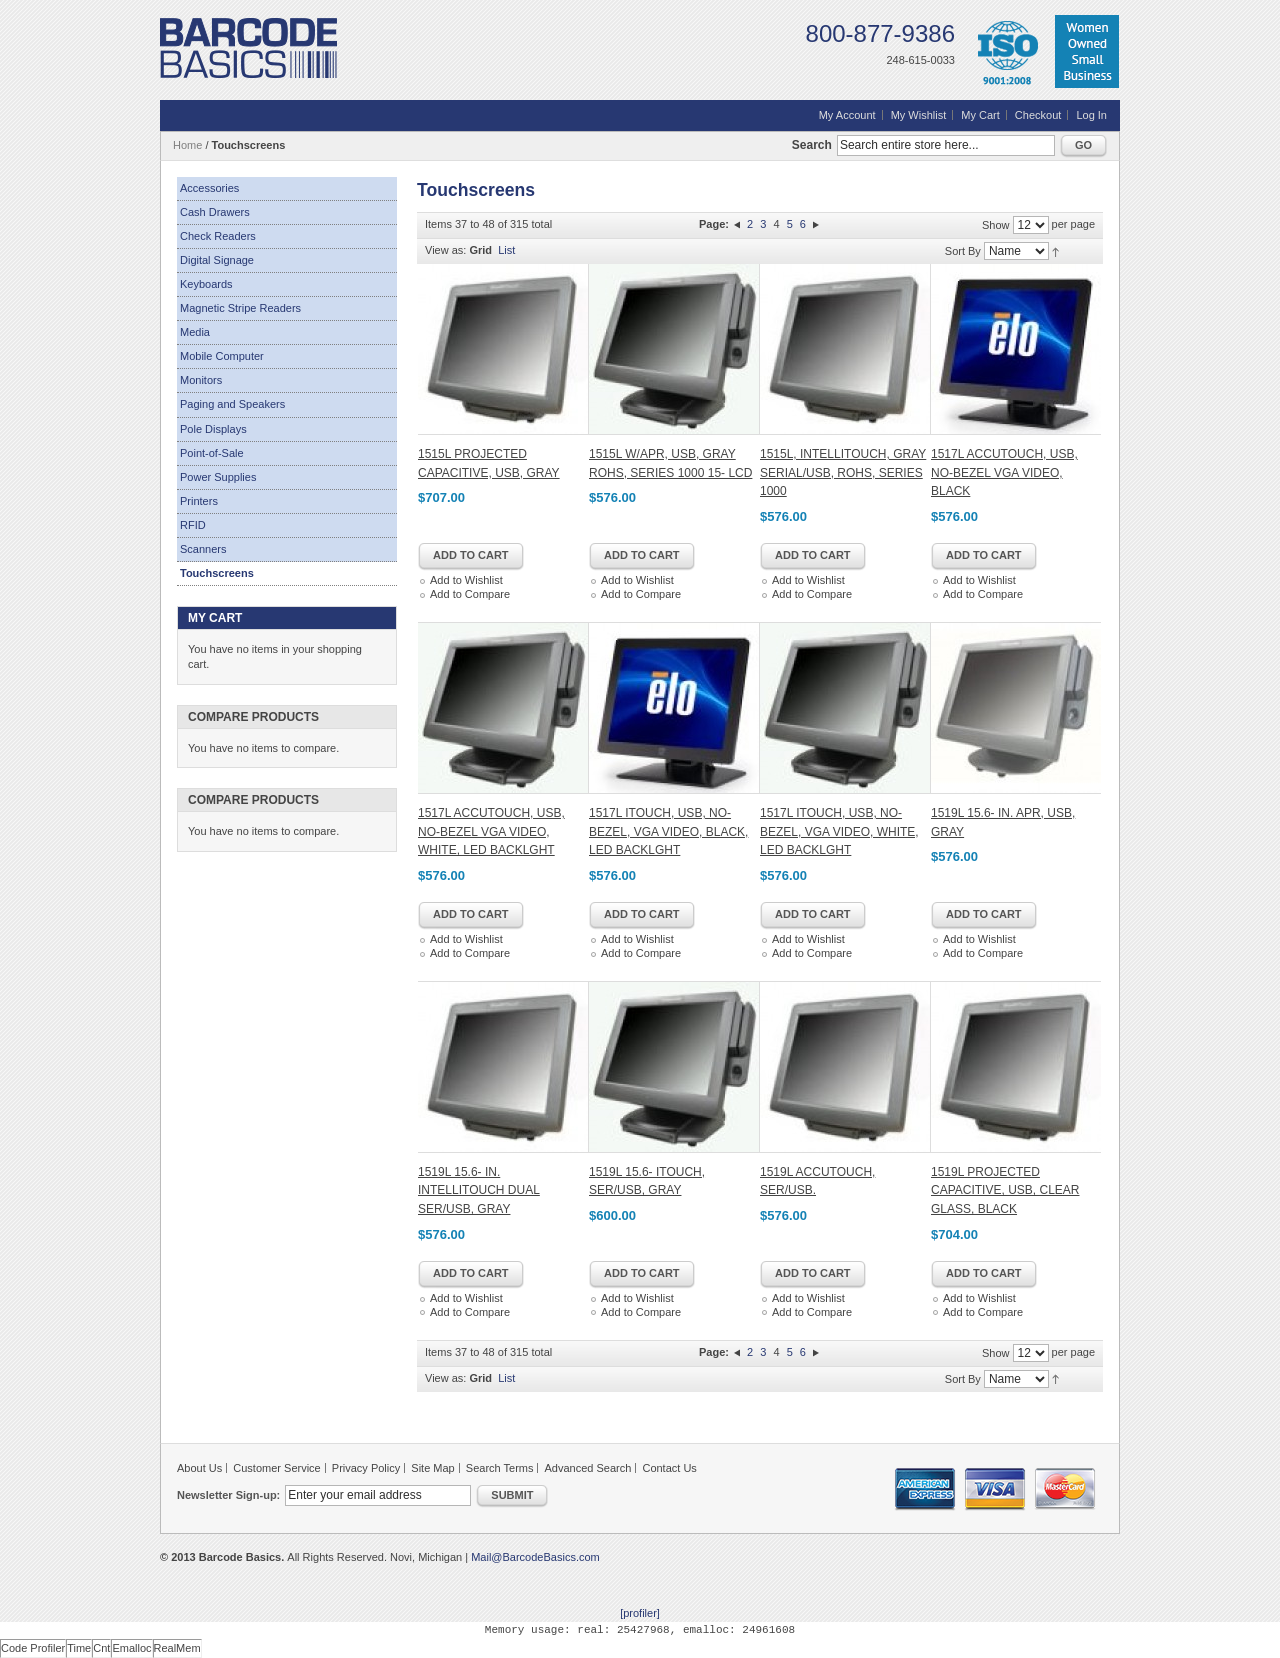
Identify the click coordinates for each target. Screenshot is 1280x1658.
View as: (445, 250)
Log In (1091, 115)
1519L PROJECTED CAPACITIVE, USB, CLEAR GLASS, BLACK (1005, 1190)
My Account (847, 115)
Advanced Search (588, 1468)
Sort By (963, 251)
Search (812, 145)
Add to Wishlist (466, 580)
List (506, 250)
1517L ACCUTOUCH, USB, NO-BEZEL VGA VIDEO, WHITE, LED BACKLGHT (491, 831)
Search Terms (500, 1468)
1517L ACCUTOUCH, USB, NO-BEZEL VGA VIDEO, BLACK (1004, 472)
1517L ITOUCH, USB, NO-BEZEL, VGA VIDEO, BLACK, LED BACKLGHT (668, 831)
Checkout (1038, 115)
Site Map (432, 1468)
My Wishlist (919, 115)
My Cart (980, 115)
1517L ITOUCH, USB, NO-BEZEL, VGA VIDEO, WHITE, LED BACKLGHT (839, 831)
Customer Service (276, 1468)
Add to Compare (470, 594)
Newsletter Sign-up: (228, 1495)
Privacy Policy (366, 1468)
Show (996, 225)
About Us (199, 1468)
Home (187, 145)
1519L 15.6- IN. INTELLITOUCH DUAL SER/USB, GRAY (479, 1190)
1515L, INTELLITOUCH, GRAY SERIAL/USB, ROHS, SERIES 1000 (843, 472)
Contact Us (669, 1468)
